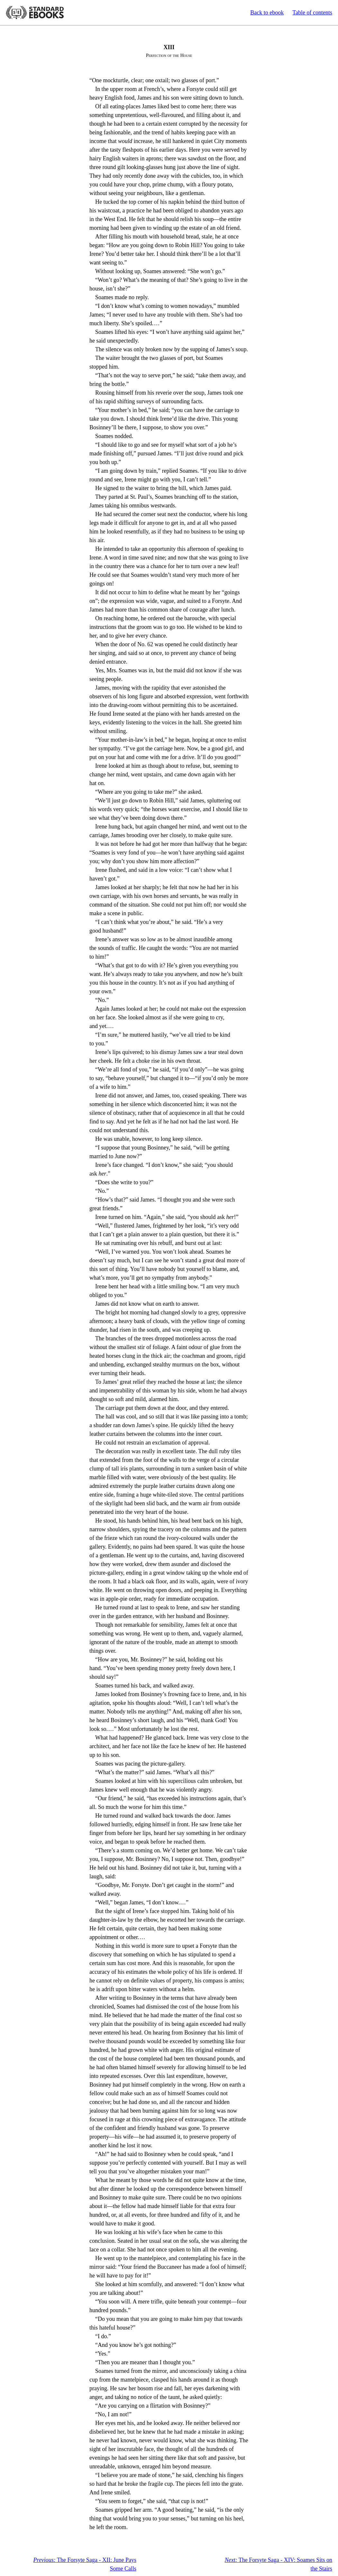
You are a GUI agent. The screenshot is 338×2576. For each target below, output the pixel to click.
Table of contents (312, 12)
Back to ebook (267, 12)
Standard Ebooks (35, 12)
